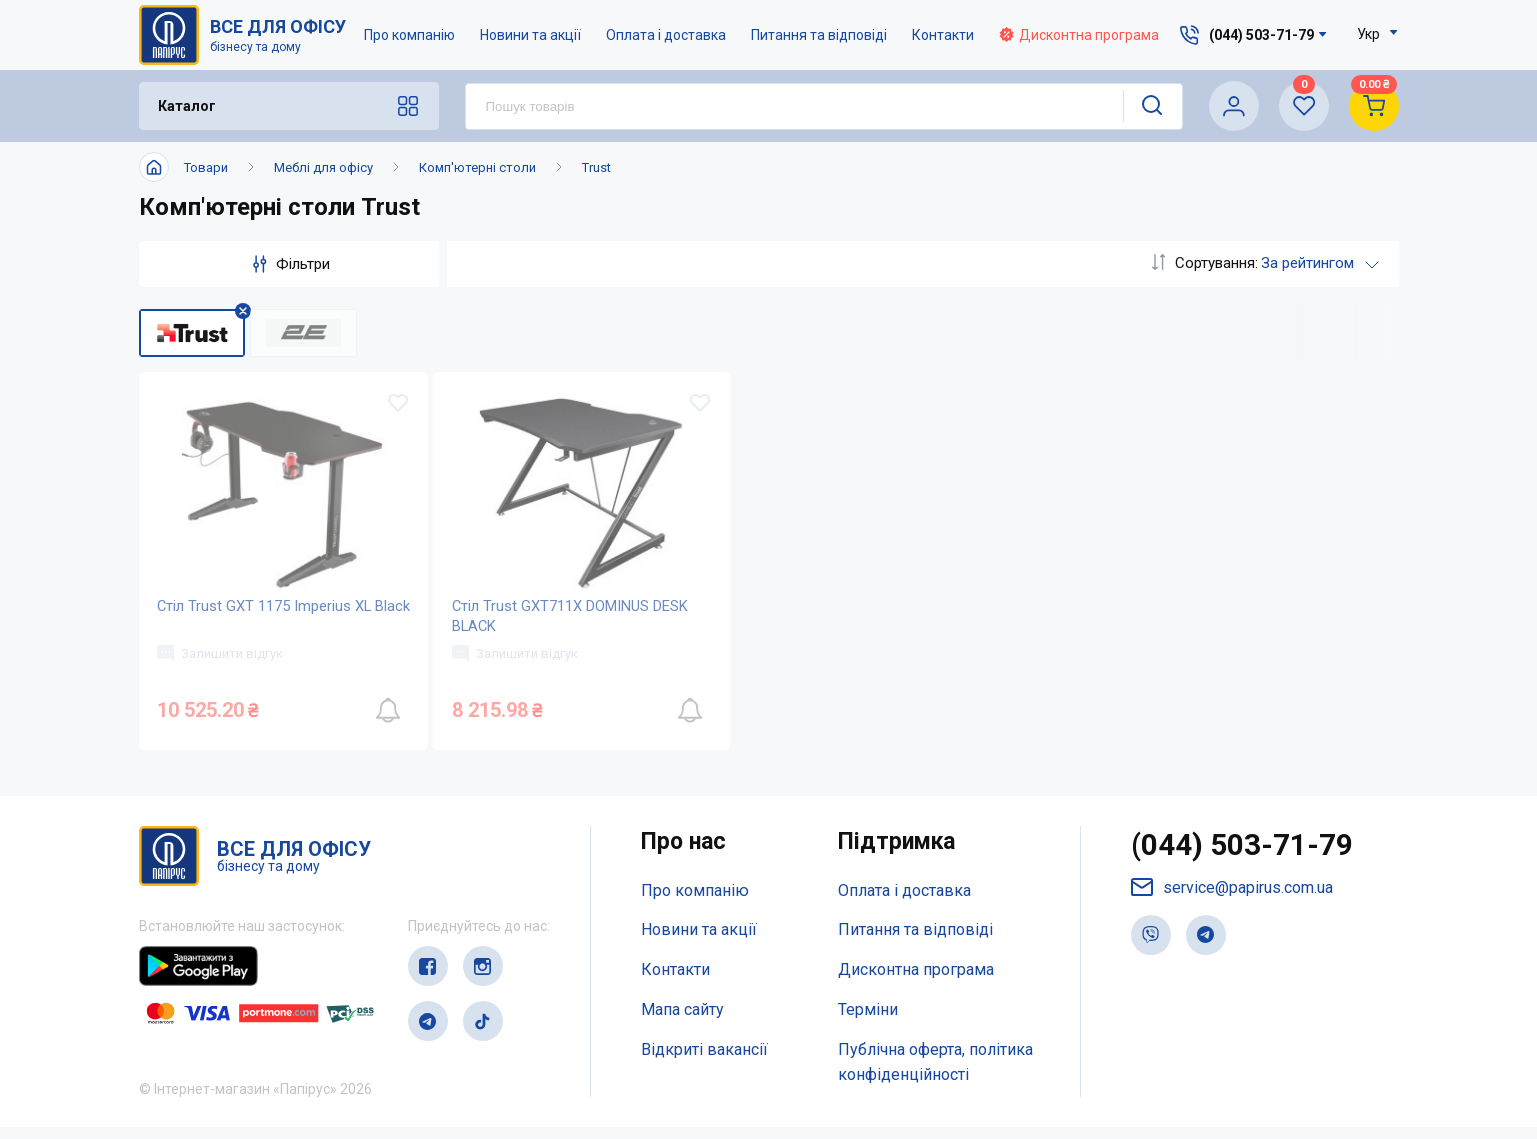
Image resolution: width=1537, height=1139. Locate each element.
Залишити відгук (222, 663)
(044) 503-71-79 (1242, 857)
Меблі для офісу (323, 167)
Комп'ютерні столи (477, 167)
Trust (596, 167)
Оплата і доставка (667, 35)
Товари (206, 167)
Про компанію (410, 35)
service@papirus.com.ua (1232, 899)
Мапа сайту (682, 1021)
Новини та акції (531, 35)
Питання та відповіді (820, 35)
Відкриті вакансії (704, 1061)
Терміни (868, 1021)
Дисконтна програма (1080, 35)
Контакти (944, 35)
